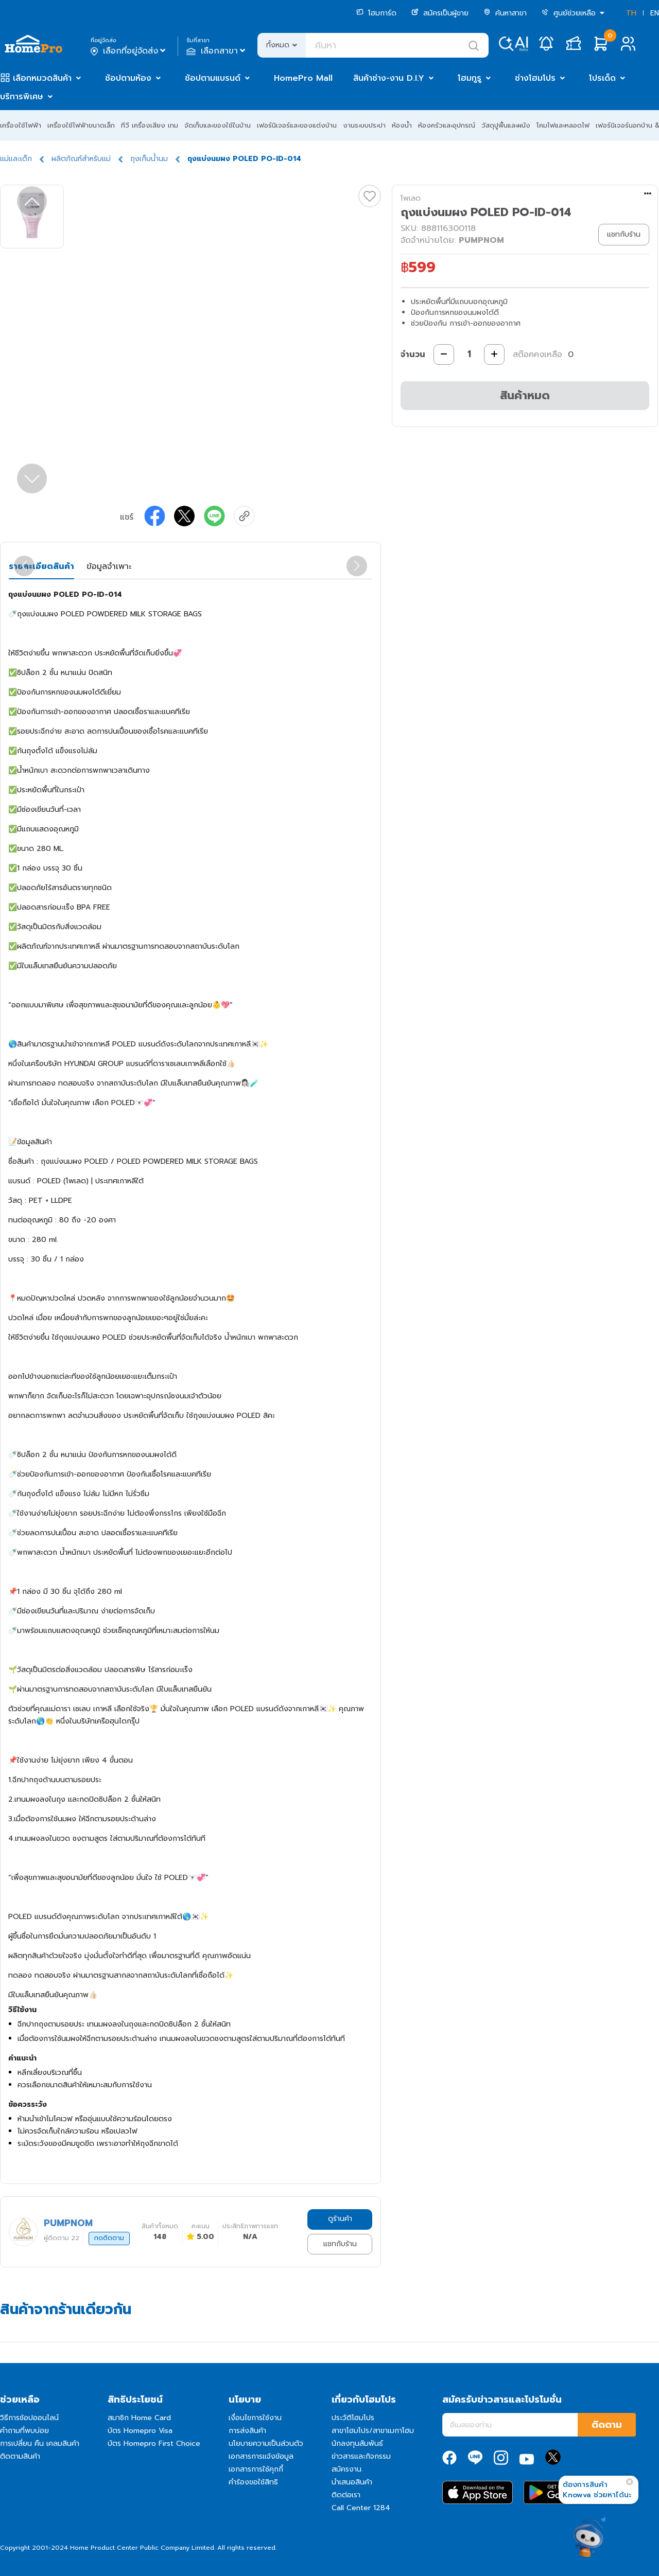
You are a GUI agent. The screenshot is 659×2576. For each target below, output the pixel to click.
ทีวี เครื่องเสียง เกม (149, 125)
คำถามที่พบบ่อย (24, 2430)
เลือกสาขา (217, 51)
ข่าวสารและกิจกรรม (361, 2456)
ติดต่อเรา (346, 2495)
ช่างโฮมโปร (535, 78)
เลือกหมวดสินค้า (42, 78)
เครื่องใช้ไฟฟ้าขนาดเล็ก (81, 125)
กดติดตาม (109, 2238)
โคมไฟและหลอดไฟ (562, 125)
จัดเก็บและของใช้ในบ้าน (217, 125)
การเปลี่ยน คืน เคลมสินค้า (39, 2443)
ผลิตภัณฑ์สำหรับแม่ (81, 158)
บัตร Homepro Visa (140, 2430)
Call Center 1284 (361, 2507)
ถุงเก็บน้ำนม (149, 158)
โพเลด (411, 198)
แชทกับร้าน (340, 2244)
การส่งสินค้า (247, 2430)
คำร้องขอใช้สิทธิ (253, 2482)
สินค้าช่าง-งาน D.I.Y (388, 78)
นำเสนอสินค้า (352, 2482)
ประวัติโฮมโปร (353, 2417)
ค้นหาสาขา (505, 13)
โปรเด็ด (602, 78)
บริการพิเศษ (21, 97)
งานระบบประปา (364, 125)
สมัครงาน (346, 2469)
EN (654, 13)
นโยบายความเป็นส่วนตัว (266, 2443)
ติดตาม (607, 2425)
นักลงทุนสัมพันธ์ (357, 2443)
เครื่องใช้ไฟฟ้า (20, 125)
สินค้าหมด (525, 395)
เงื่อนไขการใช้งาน (255, 2417)
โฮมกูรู (469, 78)
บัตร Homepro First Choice (154, 2443)
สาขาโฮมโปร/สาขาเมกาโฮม (373, 2430)
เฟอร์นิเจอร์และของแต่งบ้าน (297, 125)
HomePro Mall (303, 78)
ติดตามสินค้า (20, 2456)
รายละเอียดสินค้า (41, 566)
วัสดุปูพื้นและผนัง (505, 125)
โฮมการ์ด (376, 13)
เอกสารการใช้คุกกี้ (256, 2469)
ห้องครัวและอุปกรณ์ (446, 125)
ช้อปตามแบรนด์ (212, 78)
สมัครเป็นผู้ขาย (440, 13)
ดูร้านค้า (340, 2218)
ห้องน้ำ (402, 125)
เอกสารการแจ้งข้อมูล (261, 2456)
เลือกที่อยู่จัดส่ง (129, 51)
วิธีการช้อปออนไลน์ (29, 2417)
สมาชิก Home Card (139, 2417)
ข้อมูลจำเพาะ (108, 566)
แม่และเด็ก (16, 158)
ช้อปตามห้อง (128, 78)
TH (631, 13)
